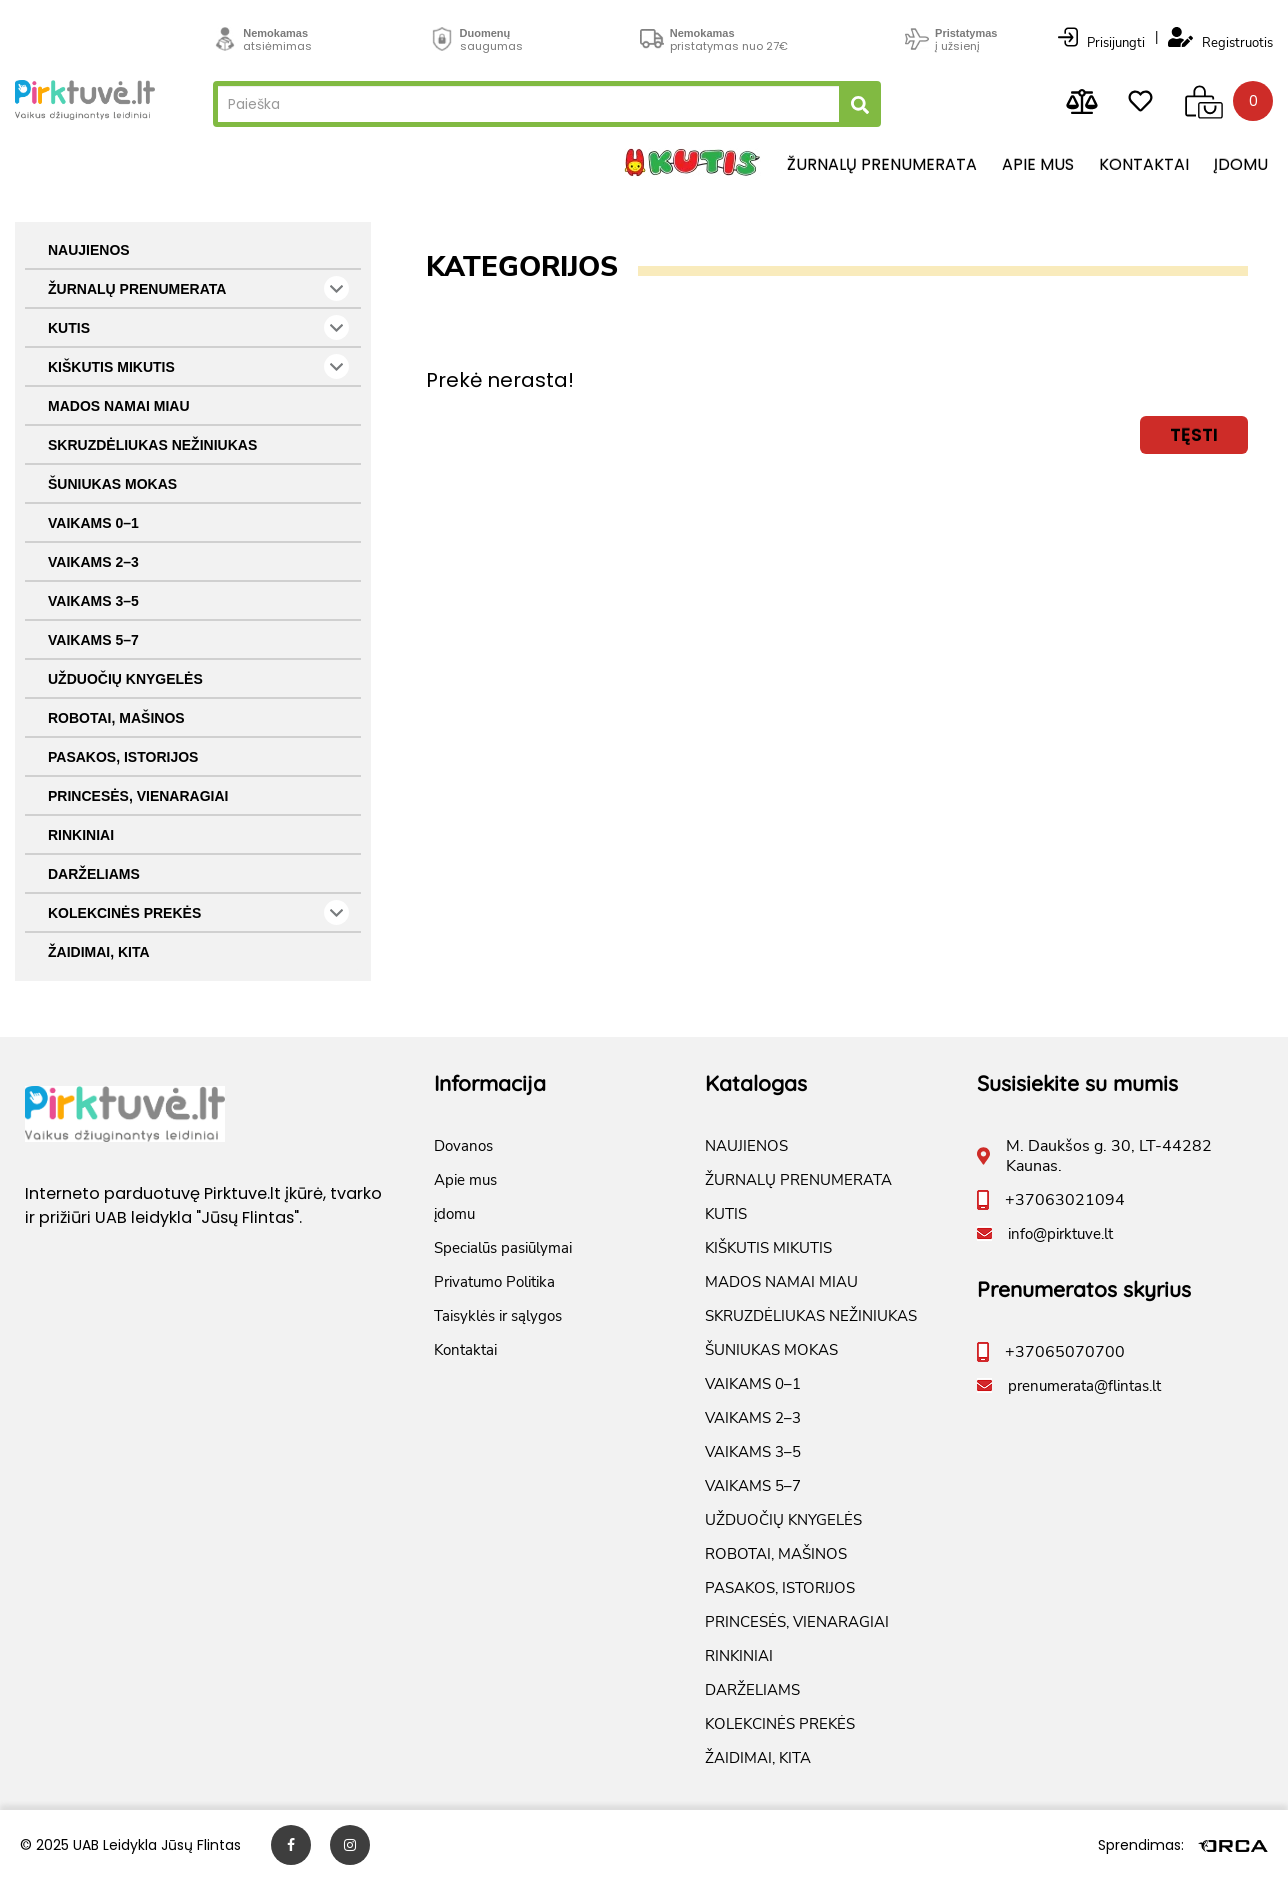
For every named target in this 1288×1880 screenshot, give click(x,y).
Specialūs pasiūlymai (503, 1248)
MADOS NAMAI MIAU (119, 406)
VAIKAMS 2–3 (93, 562)
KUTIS (198, 327)
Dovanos (463, 1146)
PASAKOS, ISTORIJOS (123, 757)
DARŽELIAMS (94, 874)
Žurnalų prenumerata (882, 164)
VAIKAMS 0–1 (93, 523)
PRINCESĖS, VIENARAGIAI (138, 796)
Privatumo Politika (494, 1282)
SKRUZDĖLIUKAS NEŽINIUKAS (152, 445)
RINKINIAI (81, 835)
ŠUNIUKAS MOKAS (112, 484)
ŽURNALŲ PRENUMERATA (198, 288)
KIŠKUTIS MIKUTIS (198, 366)
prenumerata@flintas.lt (1084, 1386)
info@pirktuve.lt (1060, 1234)
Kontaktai (1144, 164)
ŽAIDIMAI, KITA (99, 952)
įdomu (1241, 164)
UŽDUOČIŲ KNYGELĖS (125, 679)
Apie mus (1038, 164)
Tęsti (1194, 434)
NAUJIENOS (89, 250)
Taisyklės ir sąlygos (498, 1316)
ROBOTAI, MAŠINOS (116, 718)
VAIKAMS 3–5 (93, 601)
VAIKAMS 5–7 (93, 640)
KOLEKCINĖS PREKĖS (198, 912)
